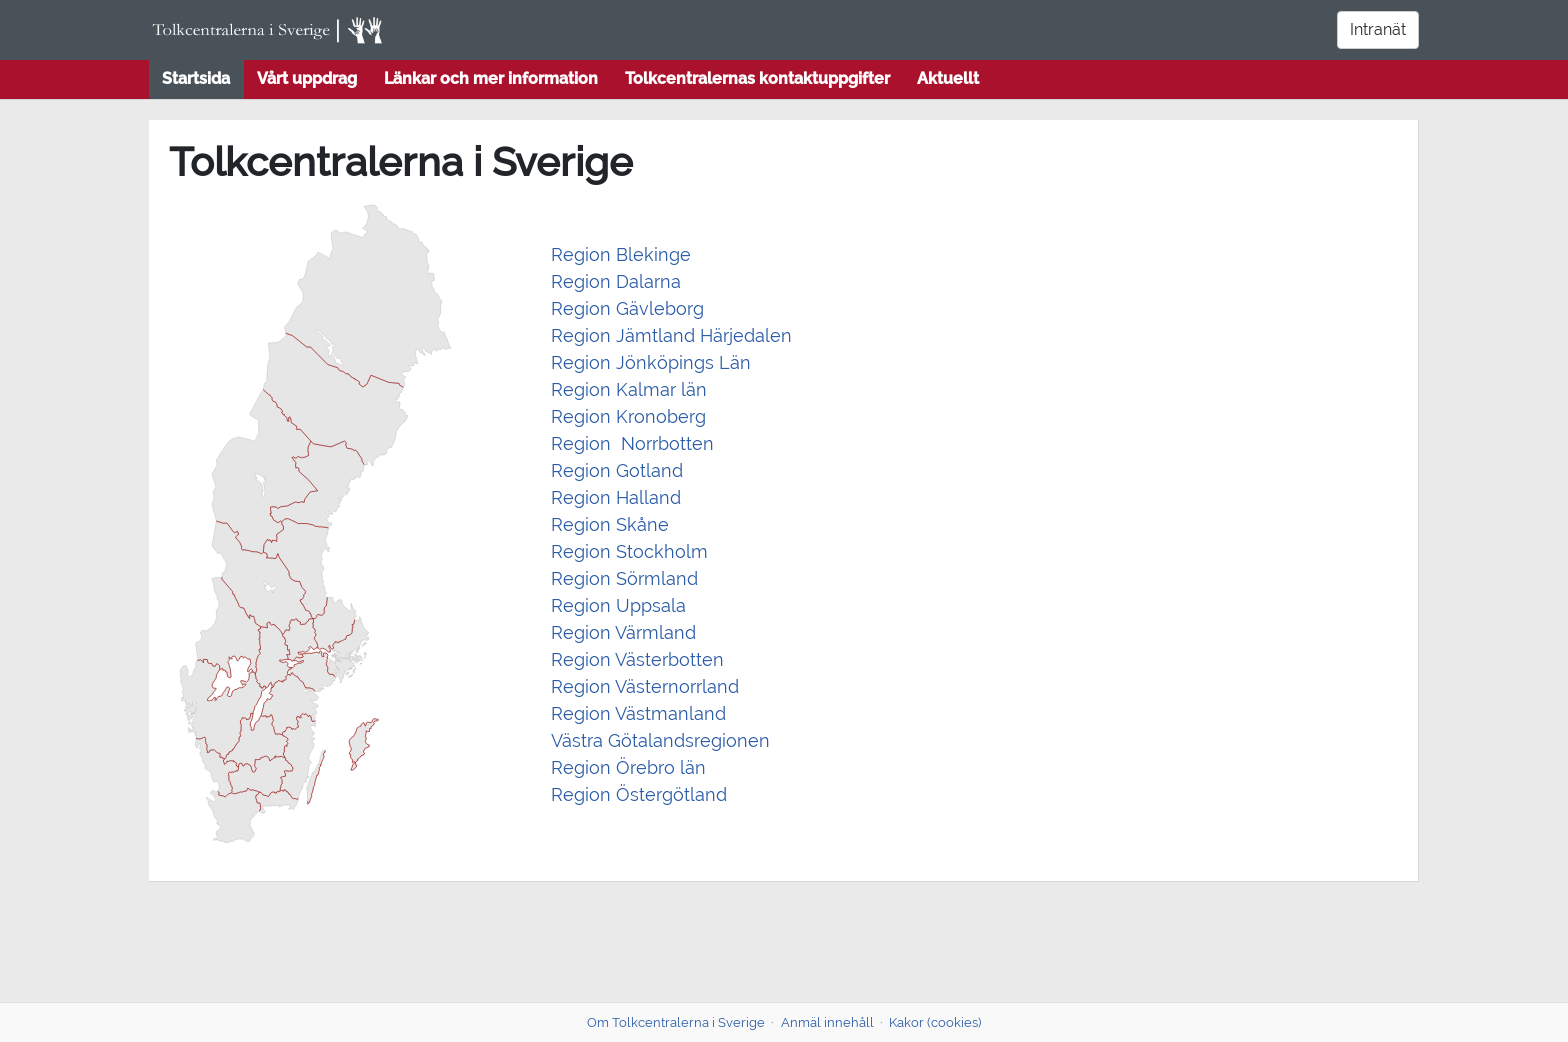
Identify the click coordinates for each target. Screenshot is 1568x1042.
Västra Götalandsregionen (660, 740)
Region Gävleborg (627, 308)
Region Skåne (610, 524)
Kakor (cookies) (935, 1022)
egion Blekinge (627, 254)
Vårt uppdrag (307, 78)
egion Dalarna (622, 281)
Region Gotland (617, 470)
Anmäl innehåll (827, 1022)
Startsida (196, 78)
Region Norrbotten (635, 443)
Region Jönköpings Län (651, 362)
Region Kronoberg (628, 416)
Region (581, 659)
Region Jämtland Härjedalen (671, 335)
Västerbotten (667, 659)
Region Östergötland (639, 794)
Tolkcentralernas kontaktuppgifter (757, 78)
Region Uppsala (618, 605)
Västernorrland (675, 686)
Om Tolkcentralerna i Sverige (676, 1022)
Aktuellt (948, 78)
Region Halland (616, 497)
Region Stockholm (629, 551)
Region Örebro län (628, 767)
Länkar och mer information (491, 78)
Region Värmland (623, 632)
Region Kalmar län (631, 389)
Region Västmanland (638, 713)
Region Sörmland (624, 578)
